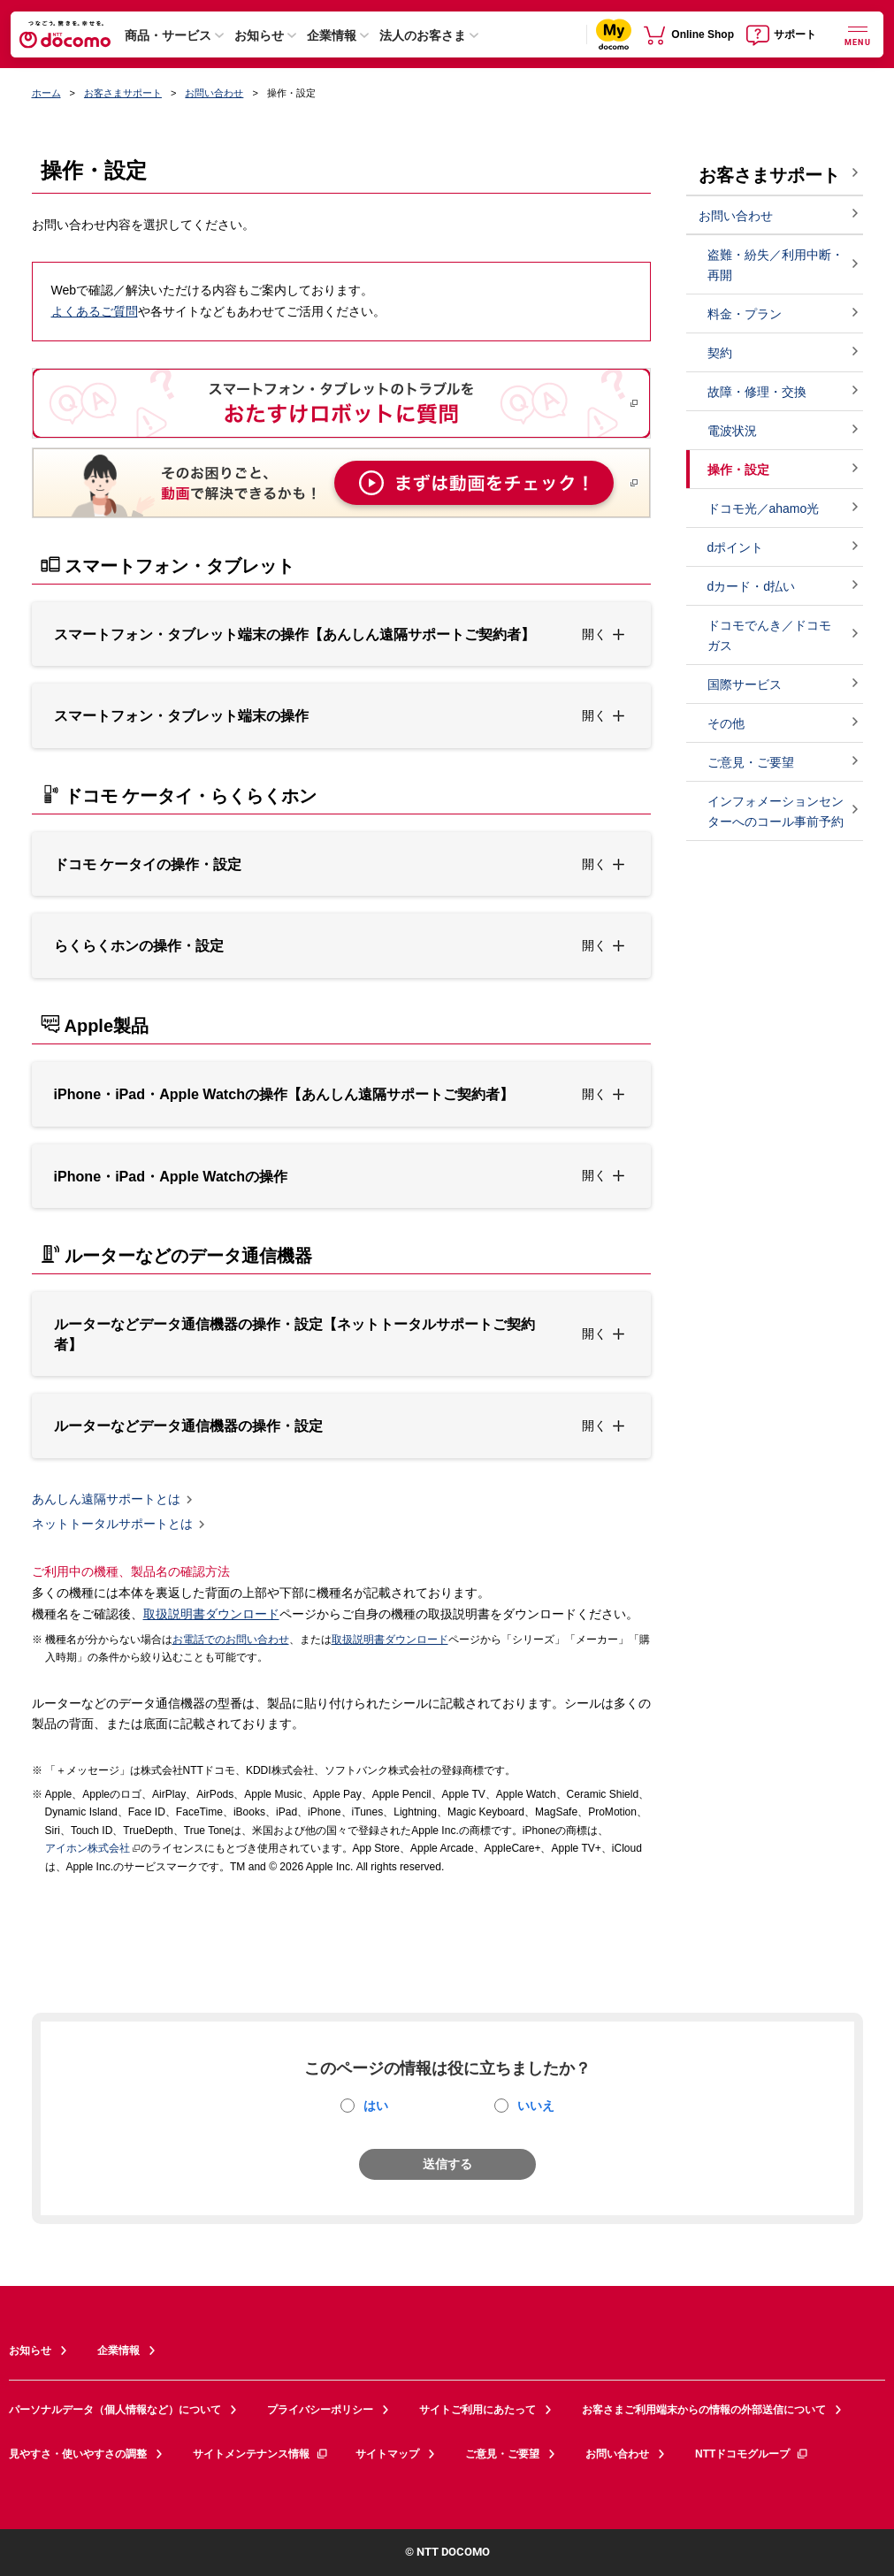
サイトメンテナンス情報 (261, 2454)
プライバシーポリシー (320, 2410)
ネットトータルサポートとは (112, 1525)
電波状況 (732, 431)
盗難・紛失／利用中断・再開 (775, 265)
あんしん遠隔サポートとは (106, 1499)
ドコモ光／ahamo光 (763, 508)
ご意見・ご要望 (750, 762)
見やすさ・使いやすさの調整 (78, 2454)
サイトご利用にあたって (477, 2410)
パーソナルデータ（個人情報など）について (115, 2410)
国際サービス (744, 684)
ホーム (46, 93)
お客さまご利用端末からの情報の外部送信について (704, 2410)
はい (375, 2105)
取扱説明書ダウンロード (211, 1614)
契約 (719, 353)
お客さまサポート (123, 93)
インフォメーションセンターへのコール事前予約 (775, 811)
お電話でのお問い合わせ (230, 1639)
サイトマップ (387, 2454)
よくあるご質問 (94, 311)
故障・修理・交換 (756, 392)
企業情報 (331, 35)
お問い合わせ (214, 93)
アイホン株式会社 (87, 1848)
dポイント (735, 547)
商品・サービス (168, 35)
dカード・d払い (751, 586)
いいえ (535, 2105)
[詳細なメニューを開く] (858, 34)
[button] (341, 634)
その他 (726, 723)
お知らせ (259, 35)
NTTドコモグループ (752, 2454)
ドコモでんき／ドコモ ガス (769, 635)
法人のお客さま (422, 35)
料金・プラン (744, 314)
